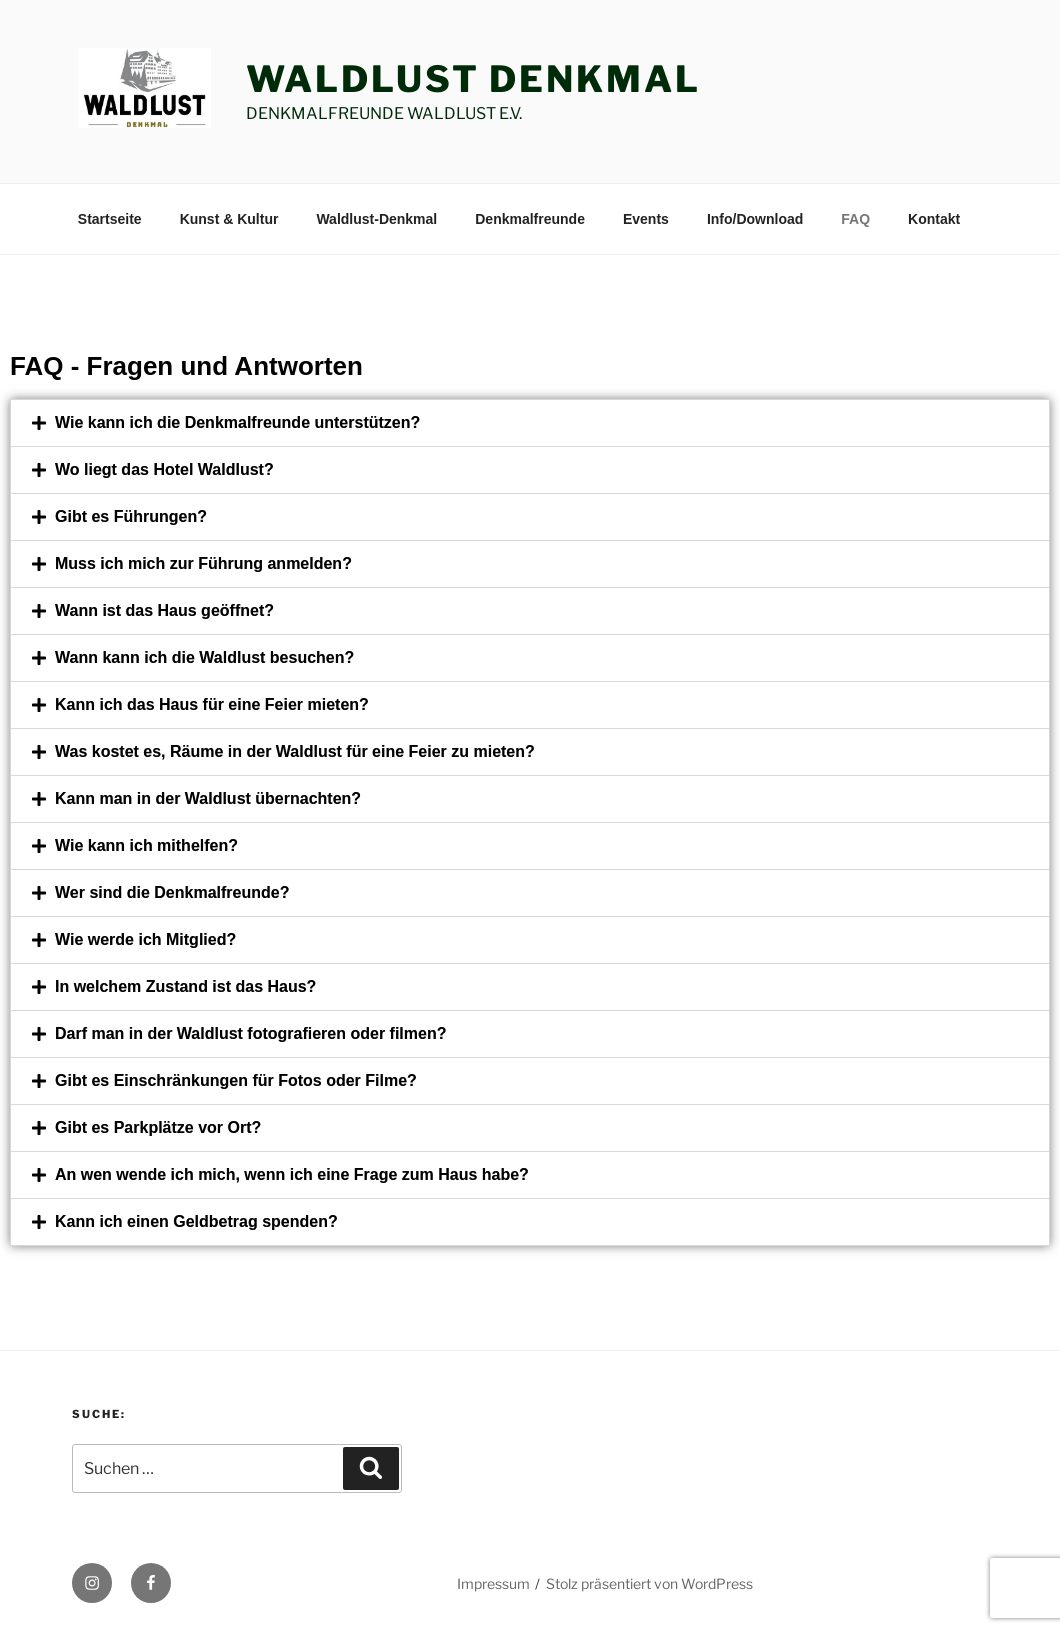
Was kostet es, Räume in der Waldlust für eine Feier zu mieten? (295, 751)
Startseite (110, 219)
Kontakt (934, 219)
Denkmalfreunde (530, 219)
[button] (530, 423)
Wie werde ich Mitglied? (145, 939)
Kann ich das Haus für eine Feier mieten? (212, 704)
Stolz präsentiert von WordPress (649, 1583)
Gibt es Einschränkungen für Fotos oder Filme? (236, 1080)
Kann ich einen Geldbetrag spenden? (196, 1221)
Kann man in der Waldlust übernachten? (208, 798)
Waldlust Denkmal (473, 79)
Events (646, 219)
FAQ (855, 219)
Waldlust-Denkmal (376, 219)
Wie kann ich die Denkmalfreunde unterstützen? (237, 422)
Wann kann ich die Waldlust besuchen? (204, 657)
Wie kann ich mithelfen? (146, 845)
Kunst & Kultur (229, 219)
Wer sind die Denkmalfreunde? (172, 892)
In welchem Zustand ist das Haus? (185, 986)
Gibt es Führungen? (131, 516)
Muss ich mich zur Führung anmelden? (203, 563)
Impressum (493, 1583)
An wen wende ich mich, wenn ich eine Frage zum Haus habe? (292, 1174)
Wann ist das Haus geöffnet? (164, 610)
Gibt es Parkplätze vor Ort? (158, 1127)
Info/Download (755, 219)
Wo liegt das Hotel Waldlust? (164, 469)
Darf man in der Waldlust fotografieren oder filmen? (250, 1033)
